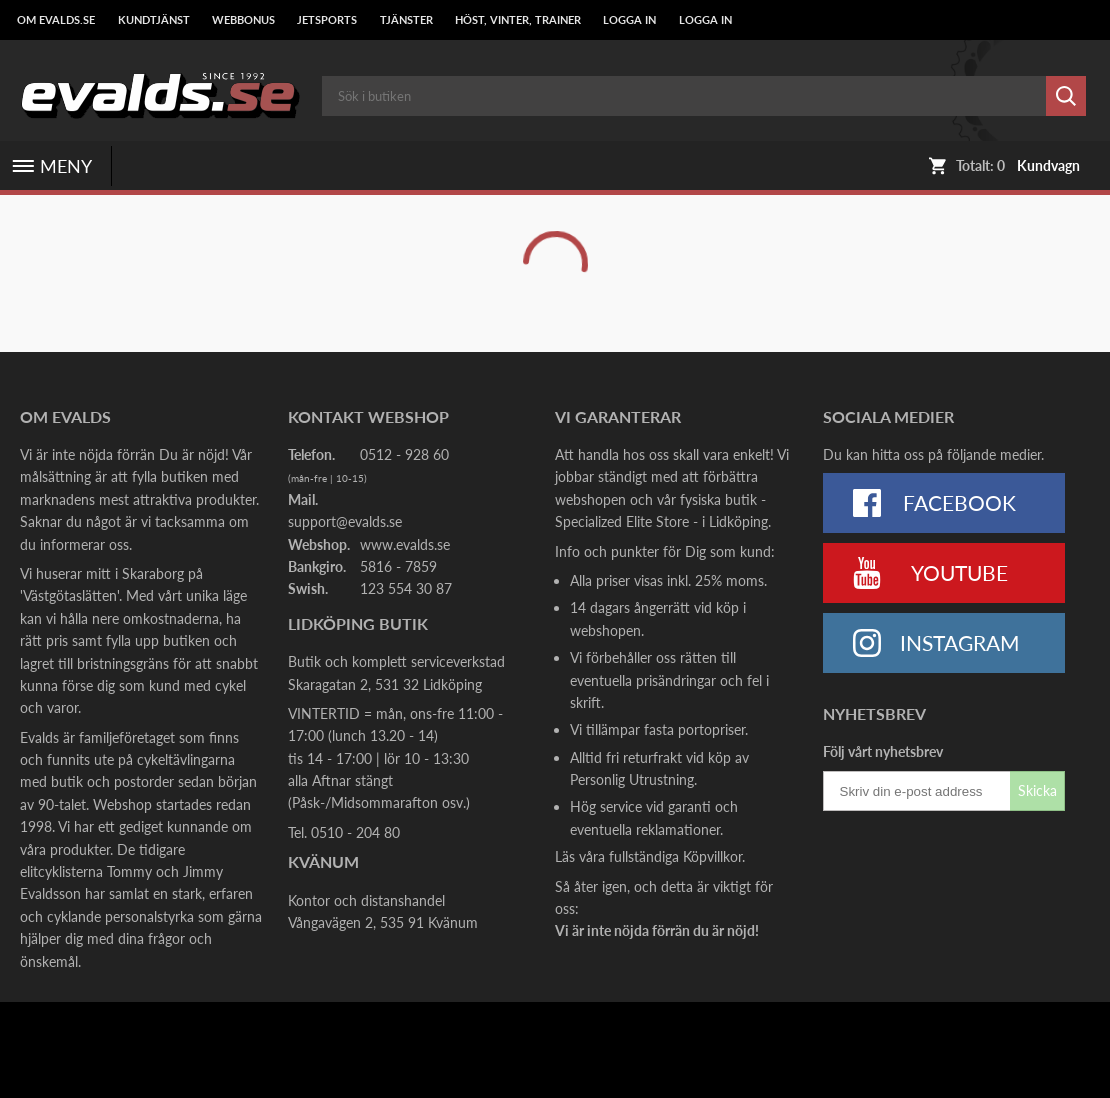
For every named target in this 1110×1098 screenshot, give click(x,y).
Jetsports (327, 20)
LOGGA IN (629, 20)
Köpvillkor (712, 856)
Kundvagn (1048, 166)
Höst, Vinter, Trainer (518, 20)
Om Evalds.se (56, 20)
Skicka (1037, 790)
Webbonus (243, 20)
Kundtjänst (154, 20)
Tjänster (406, 20)
